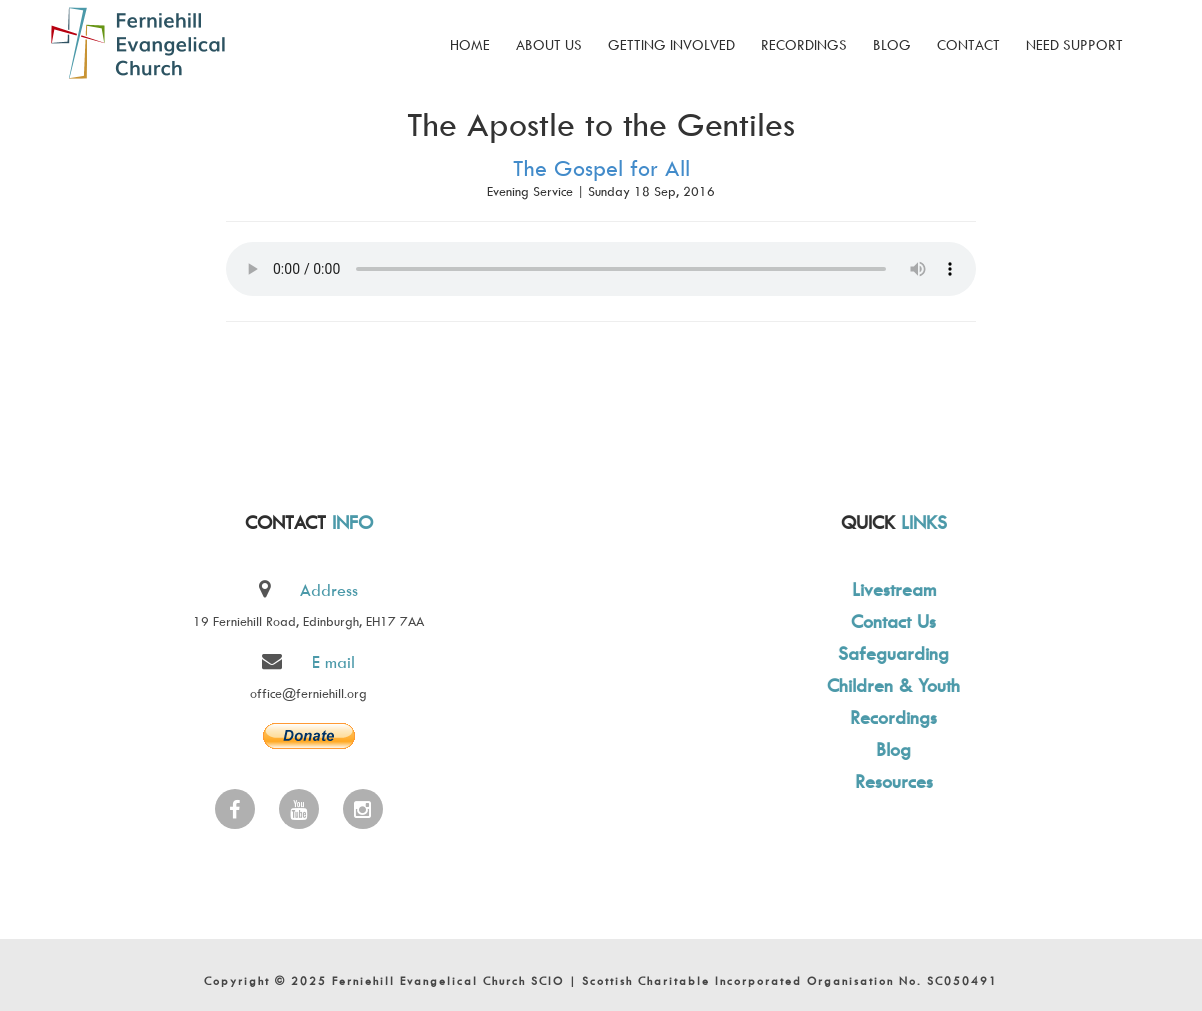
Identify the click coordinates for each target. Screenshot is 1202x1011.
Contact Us (891, 621)
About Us (549, 44)
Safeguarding (891, 653)
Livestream (892, 589)
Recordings (804, 44)
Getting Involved (671, 44)
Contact (968, 44)
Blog (892, 44)
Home (470, 44)
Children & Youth (891, 685)
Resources (892, 781)
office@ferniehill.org (308, 693)
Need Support (1074, 44)
